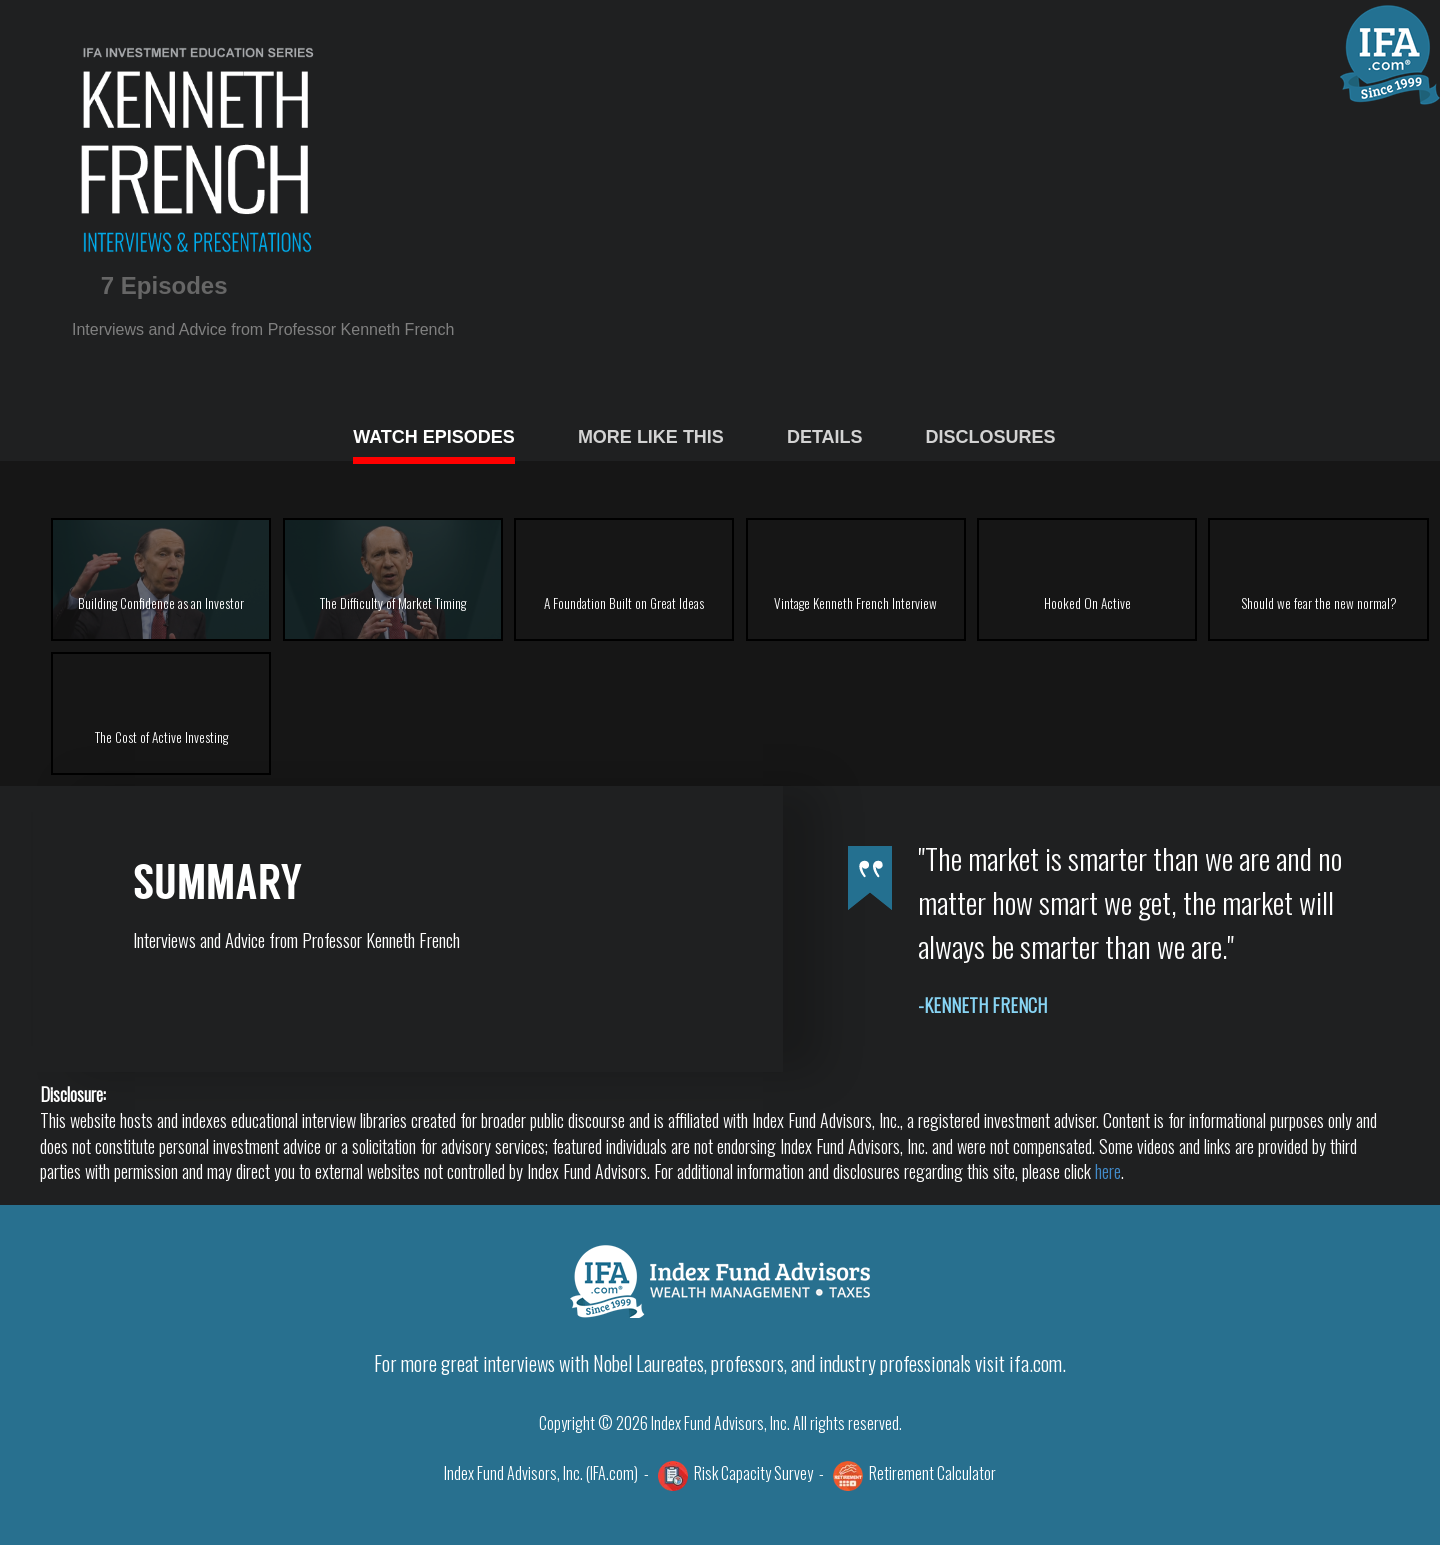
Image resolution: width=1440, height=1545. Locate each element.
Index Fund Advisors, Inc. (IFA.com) (541, 1473)
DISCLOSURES (991, 437)
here (1108, 1171)
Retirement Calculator (932, 1473)
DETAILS (825, 437)
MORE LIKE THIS (651, 437)
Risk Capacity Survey (753, 1473)
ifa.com (1035, 1363)
